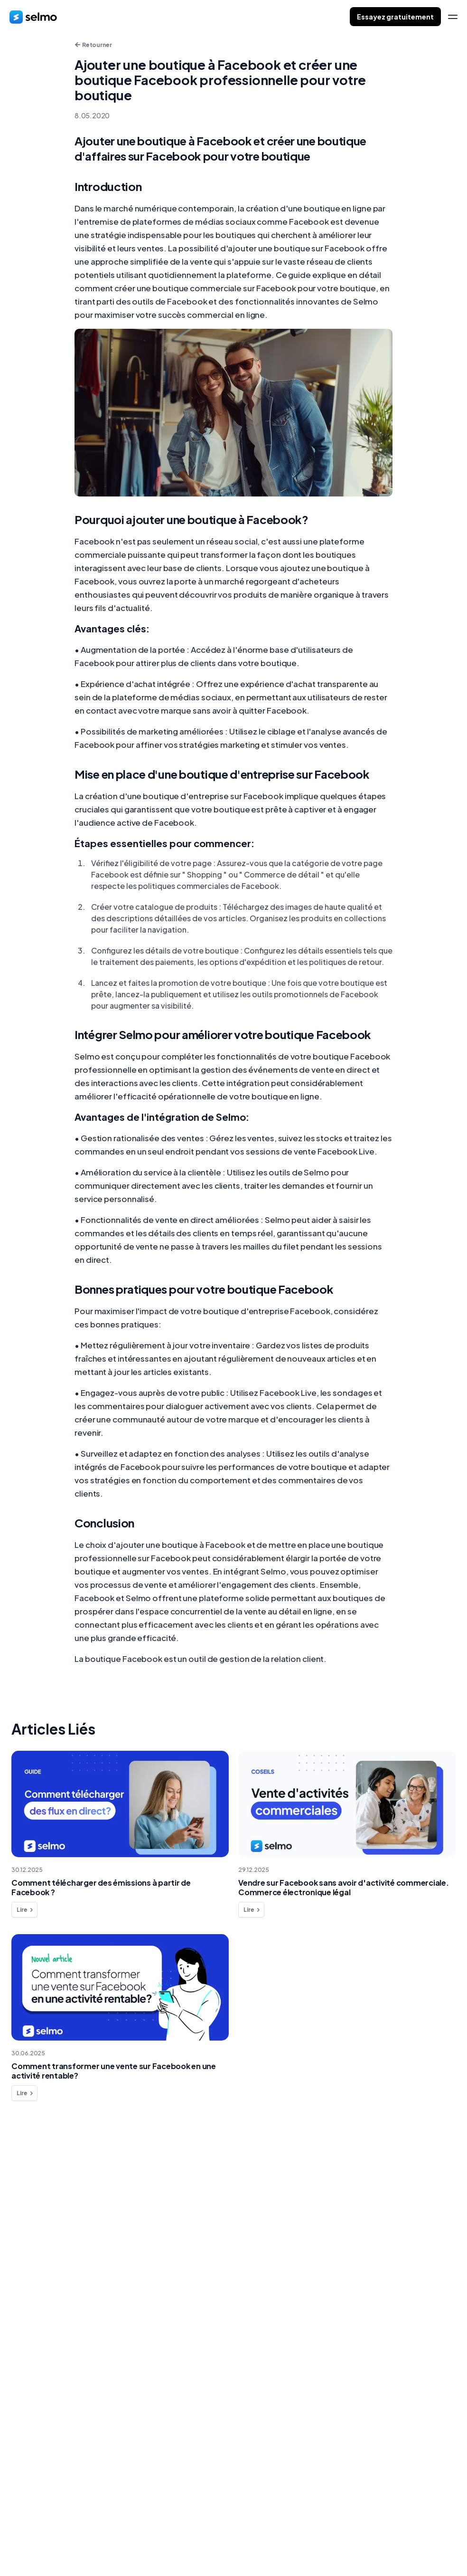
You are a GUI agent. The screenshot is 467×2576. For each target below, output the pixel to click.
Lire (25, 1910)
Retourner (93, 44)
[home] (33, 16)
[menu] (453, 16)
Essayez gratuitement (395, 16)
